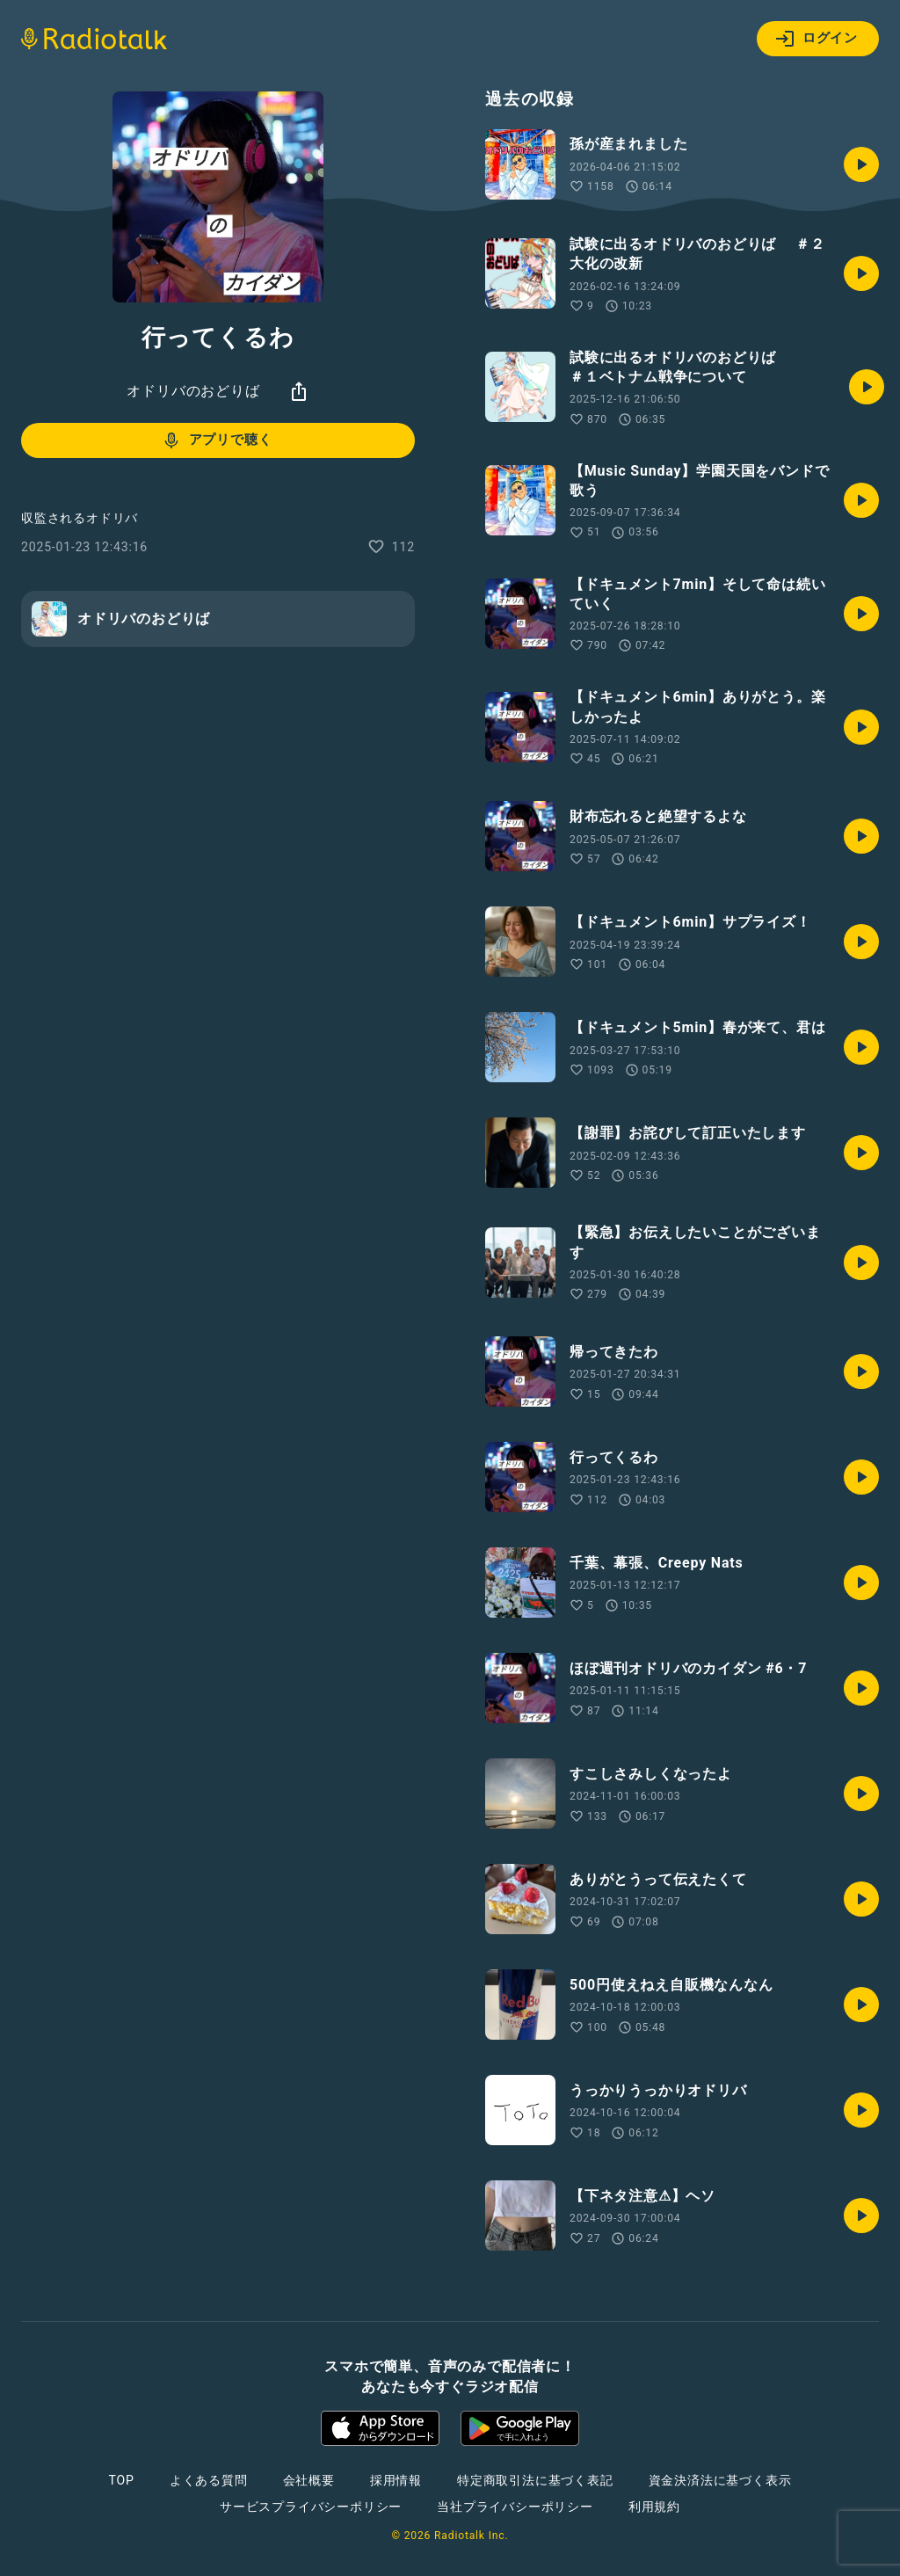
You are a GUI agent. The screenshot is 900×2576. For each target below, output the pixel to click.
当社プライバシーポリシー (515, 2507)
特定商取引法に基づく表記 (535, 2480)
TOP (121, 2480)
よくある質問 (209, 2480)
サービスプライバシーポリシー (311, 2507)
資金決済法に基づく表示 (720, 2480)
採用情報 (396, 2480)
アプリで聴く (216, 440)
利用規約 (654, 2507)
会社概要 (309, 2480)
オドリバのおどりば (193, 390)
